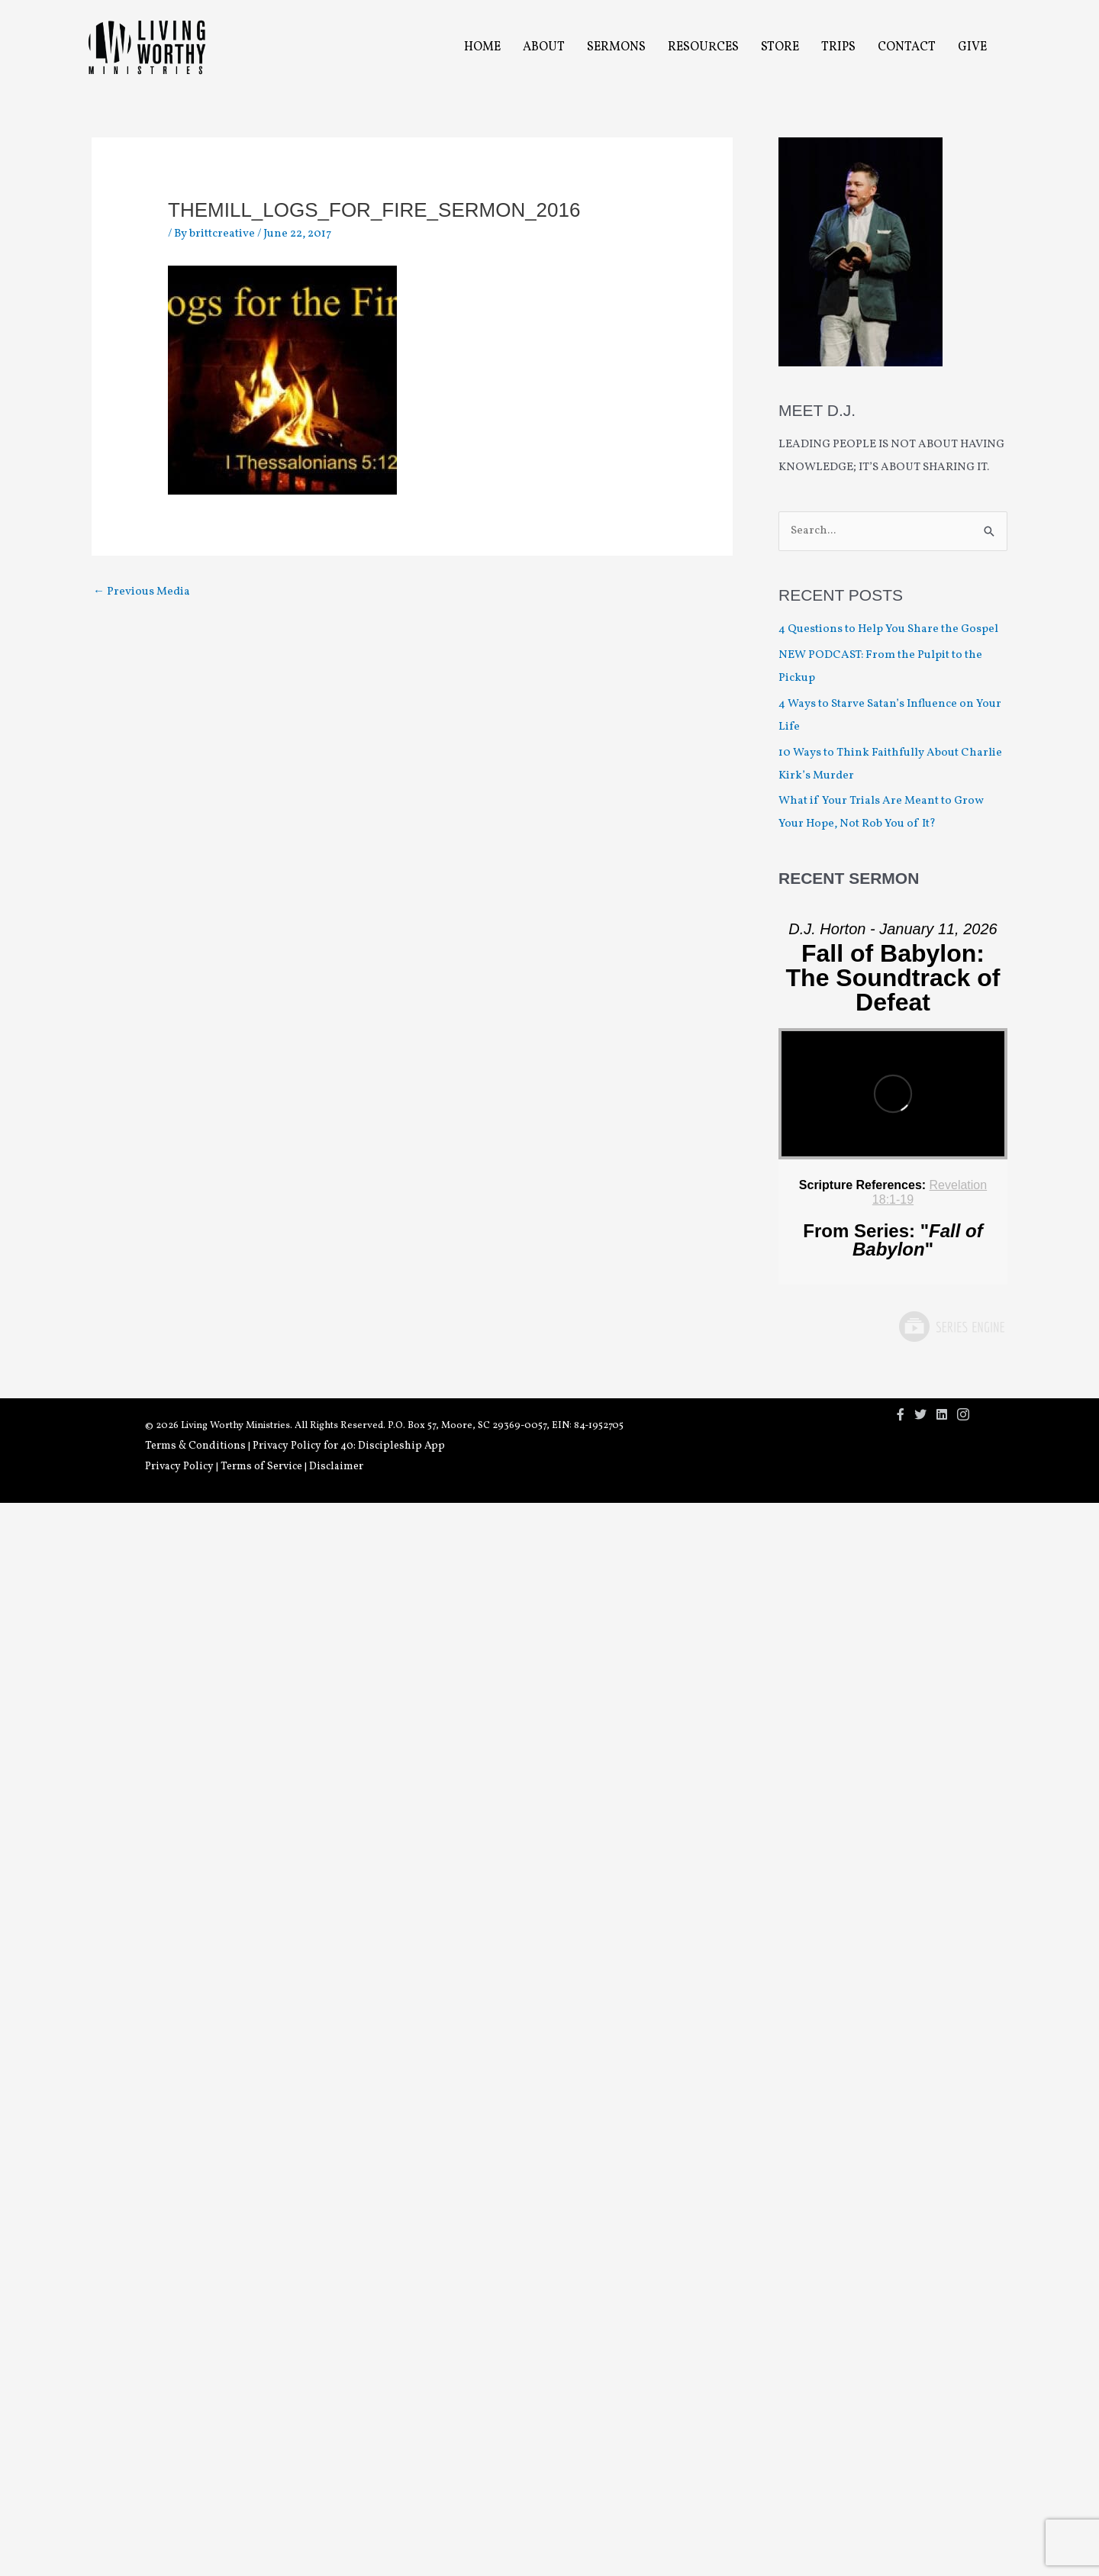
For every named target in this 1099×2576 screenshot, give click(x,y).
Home (482, 47)
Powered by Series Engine (950, 1326)
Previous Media (141, 592)
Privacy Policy (179, 1466)
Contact (907, 47)
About (544, 47)
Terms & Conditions (195, 1446)
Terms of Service (261, 1466)
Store (780, 47)
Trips (838, 47)
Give (972, 47)
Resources (703, 47)
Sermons (616, 47)
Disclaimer (336, 1466)
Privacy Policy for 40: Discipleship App (349, 1446)
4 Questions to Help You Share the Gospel (889, 629)
